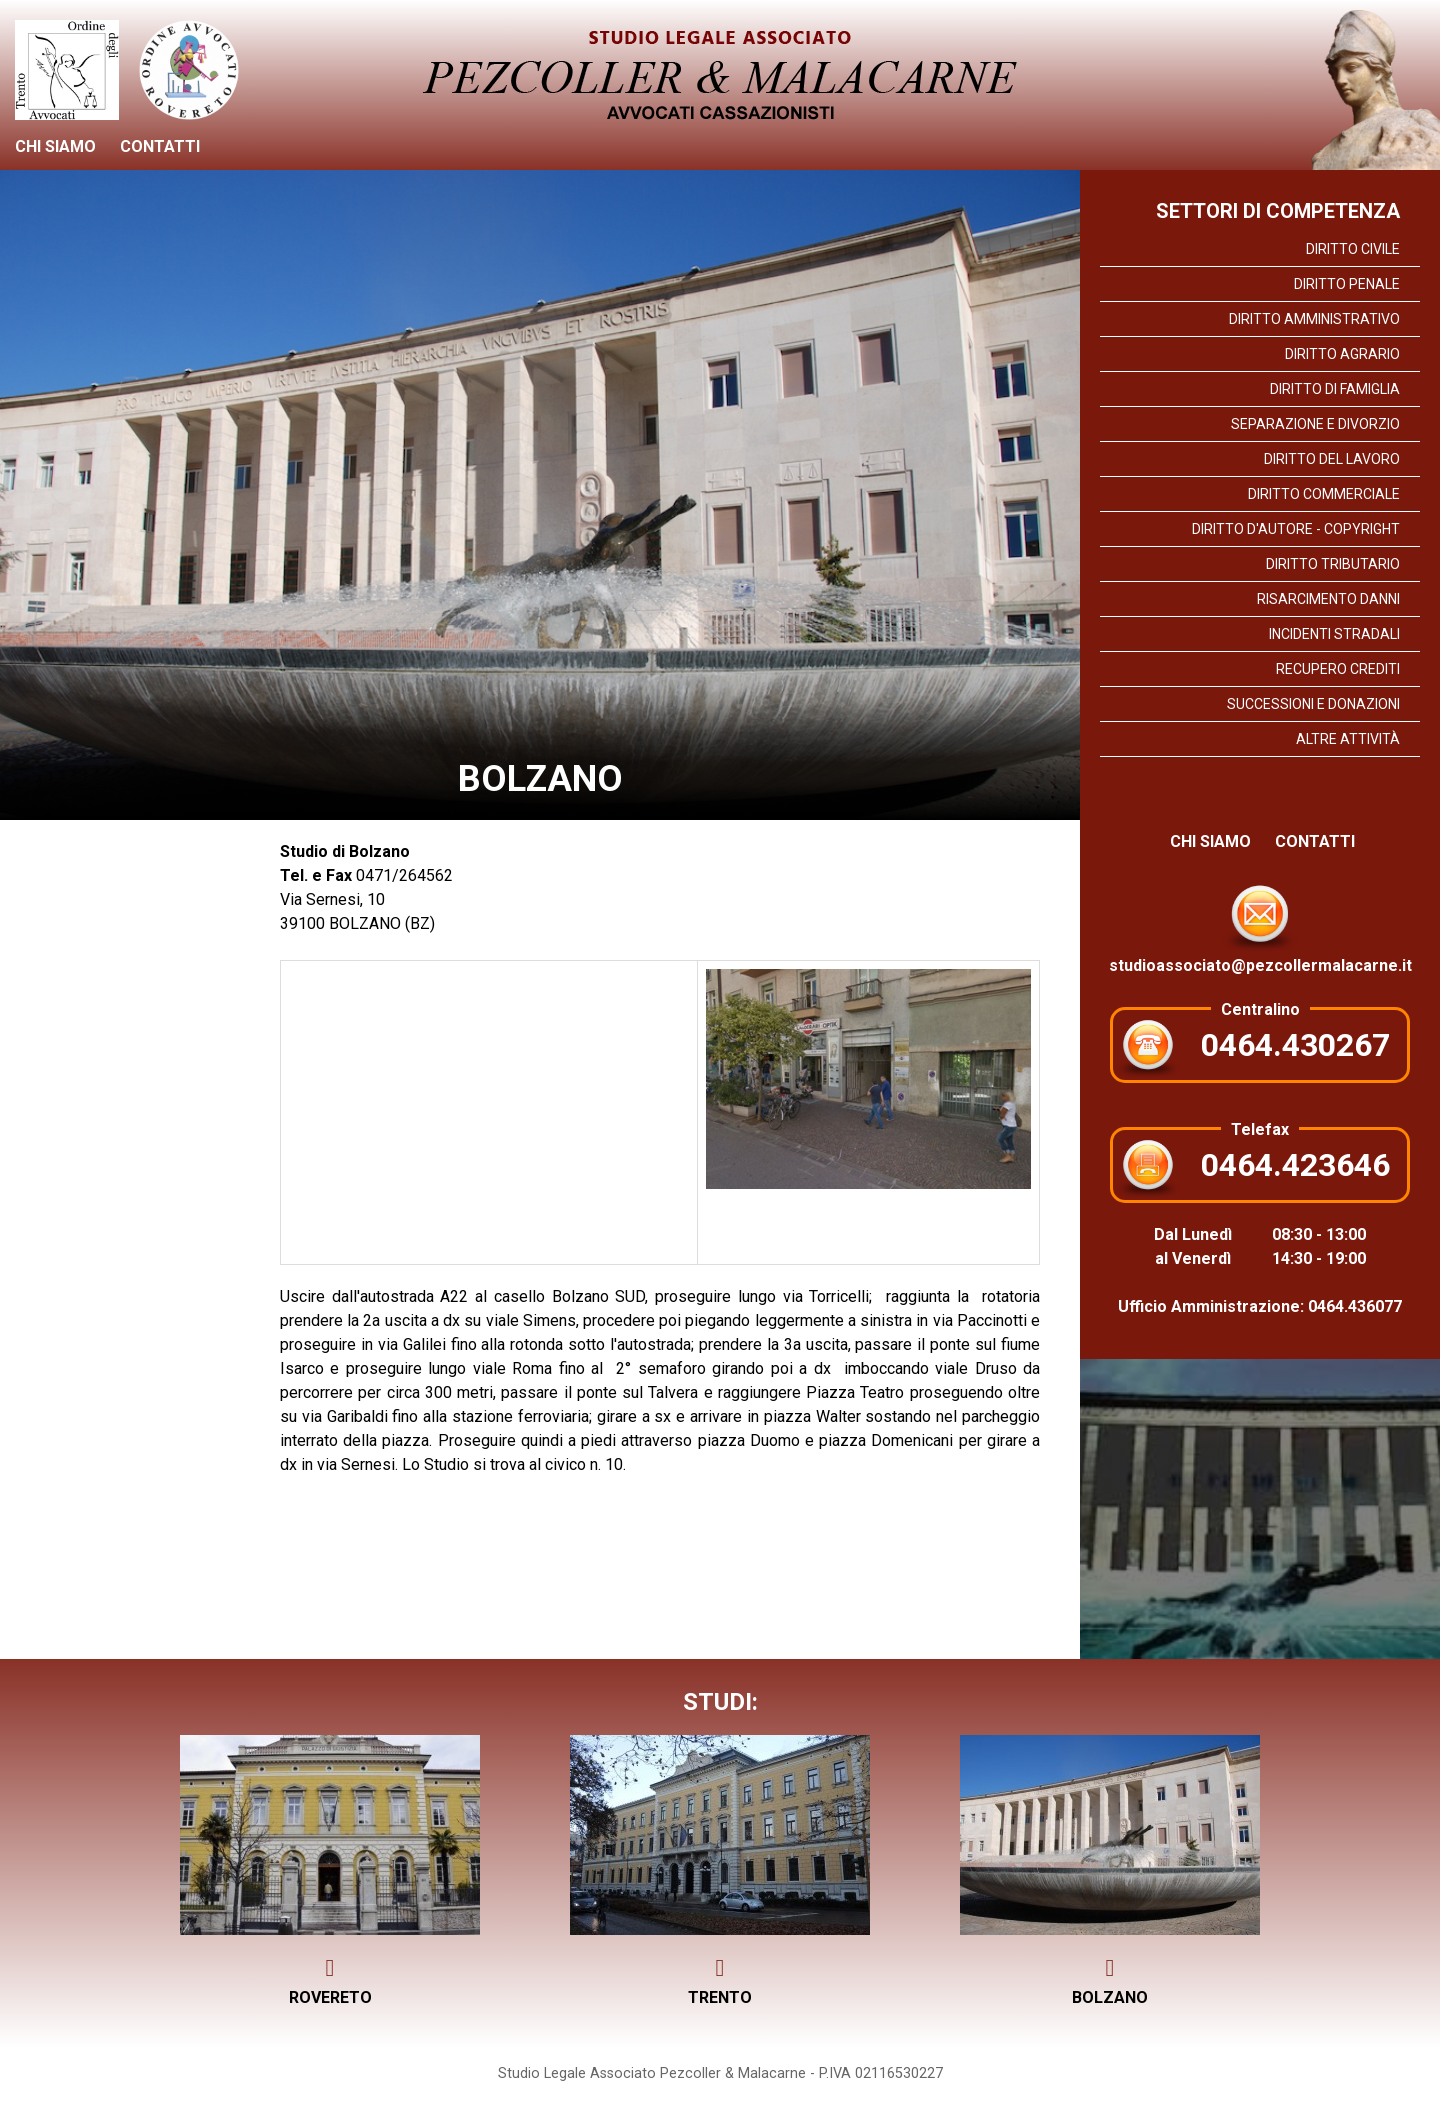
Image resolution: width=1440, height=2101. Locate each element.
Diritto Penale (1347, 284)
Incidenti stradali (1334, 634)
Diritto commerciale (1324, 494)
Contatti (160, 146)
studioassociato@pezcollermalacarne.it (1260, 924)
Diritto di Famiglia (1335, 389)
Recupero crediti (1338, 669)
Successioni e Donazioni (1313, 704)
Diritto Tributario (1333, 564)
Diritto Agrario (1342, 354)
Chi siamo (55, 146)
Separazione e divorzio (1315, 424)
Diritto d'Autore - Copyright (1296, 529)
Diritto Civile (1353, 249)
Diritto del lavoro (1332, 459)
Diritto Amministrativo (1314, 319)
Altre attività (1348, 739)
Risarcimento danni (1328, 599)
